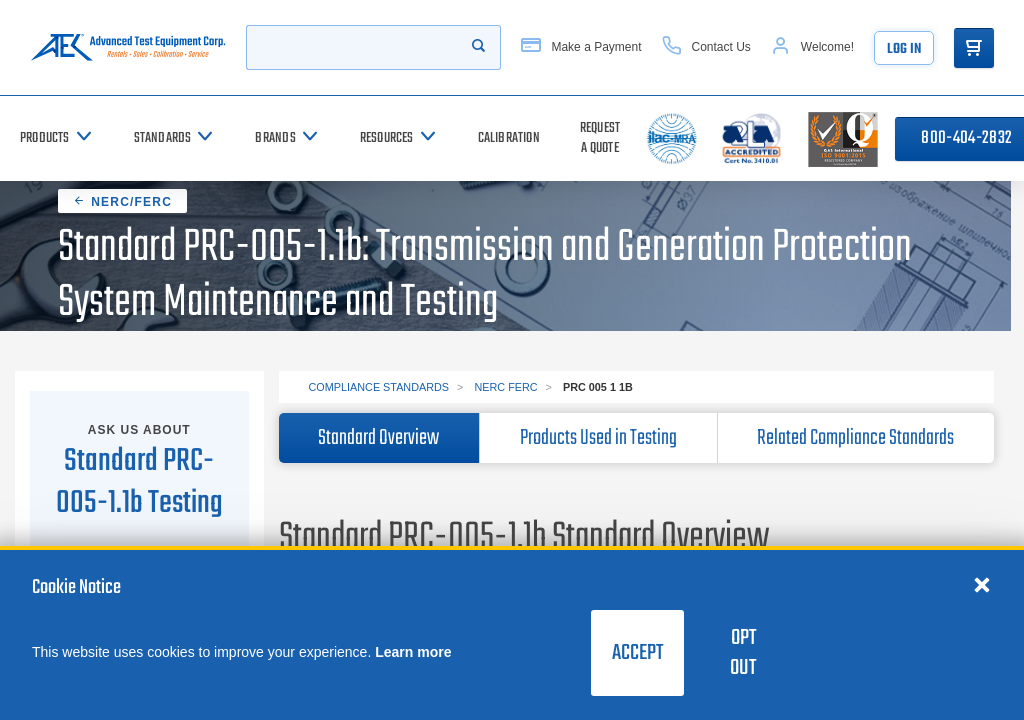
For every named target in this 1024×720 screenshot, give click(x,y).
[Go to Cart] (974, 48)
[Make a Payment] (581, 47)
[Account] (812, 47)
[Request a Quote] (600, 138)
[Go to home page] (128, 47)
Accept (637, 653)
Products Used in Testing (598, 438)
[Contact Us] (706, 47)
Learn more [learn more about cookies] (413, 652)
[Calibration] (509, 138)
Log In (904, 49)
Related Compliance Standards (855, 438)
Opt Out (743, 653)
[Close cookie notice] (982, 584)
